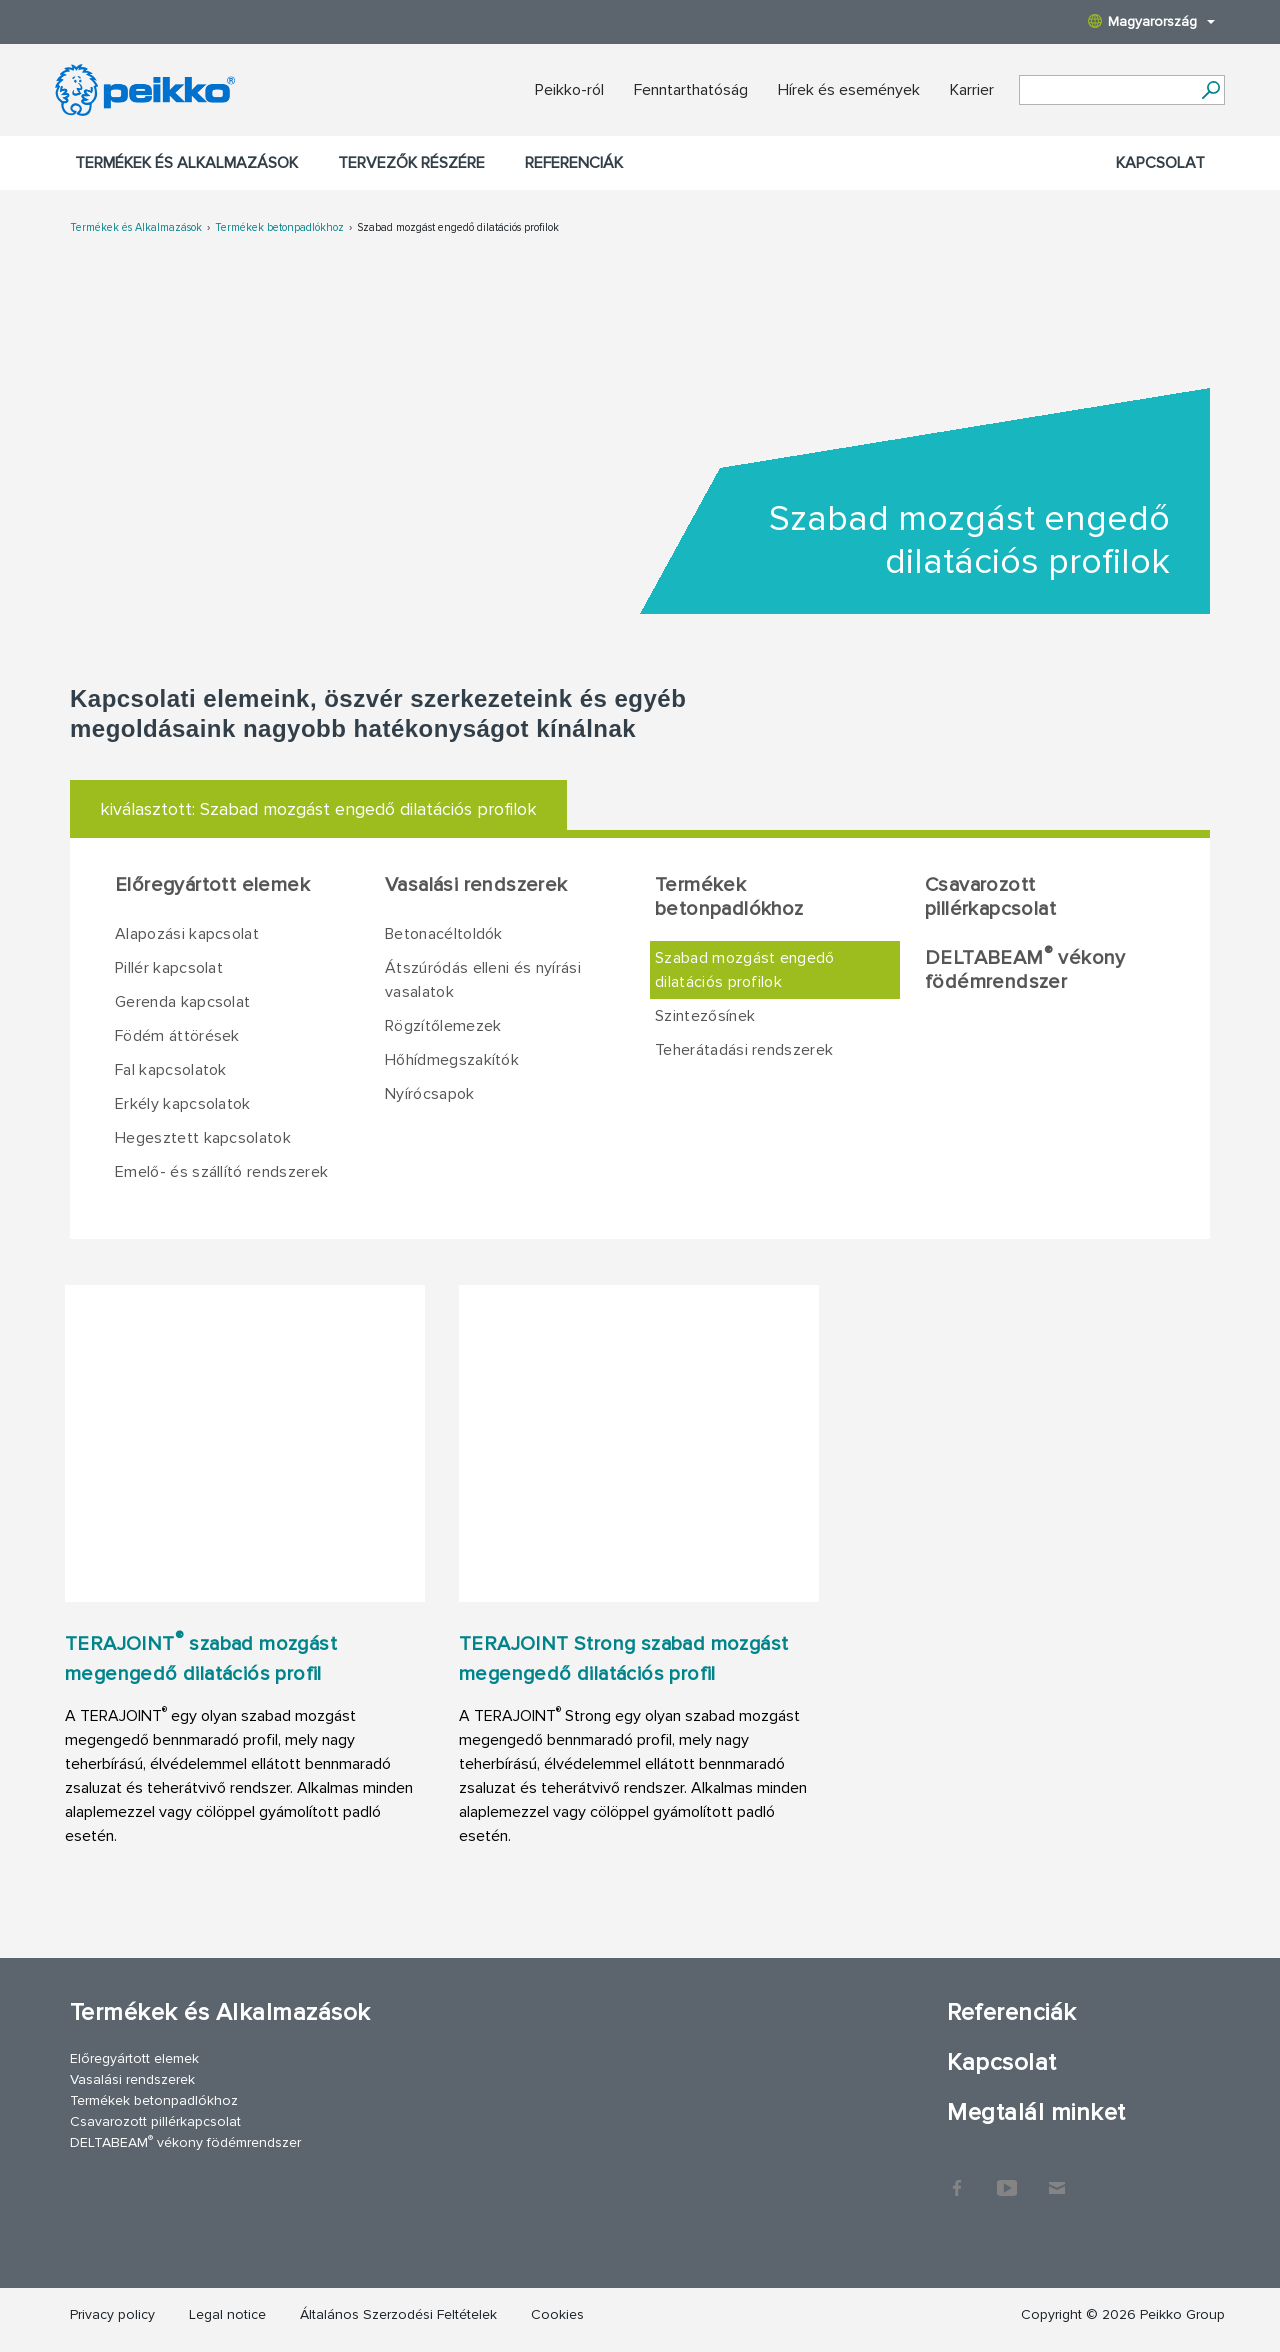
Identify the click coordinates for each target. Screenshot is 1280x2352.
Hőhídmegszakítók (452, 1060)
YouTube (1007, 2178)
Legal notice (227, 2314)
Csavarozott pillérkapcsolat (990, 897)
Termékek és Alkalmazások (186, 163)
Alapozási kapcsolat (187, 934)
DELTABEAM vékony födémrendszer (1025, 969)
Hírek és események (849, 90)
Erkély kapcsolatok (183, 1104)
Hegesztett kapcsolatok (203, 1138)
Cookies (557, 2314)
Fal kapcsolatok (171, 1070)
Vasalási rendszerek (476, 885)
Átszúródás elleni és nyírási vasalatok (483, 980)
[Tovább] (1210, 90)
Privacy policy (112, 2314)
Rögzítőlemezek (443, 1026)
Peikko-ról (569, 90)
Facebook (957, 2178)
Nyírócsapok (430, 1094)
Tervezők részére (411, 163)
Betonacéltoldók (444, 934)
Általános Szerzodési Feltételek (398, 2314)
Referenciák (574, 163)
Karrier (972, 90)
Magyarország (1151, 21)
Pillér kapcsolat (169, 968)
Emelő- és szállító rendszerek (221, 1172)
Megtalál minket (1036, 2112)
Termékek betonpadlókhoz (279, 227)
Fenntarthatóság (691, 90)
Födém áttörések (177, 1036)
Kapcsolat (1160, 163)
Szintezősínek (705, 1016)
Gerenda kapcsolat (182, 1002)
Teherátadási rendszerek (744, 1050)
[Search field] (1107, 91)
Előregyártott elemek (212, 885)
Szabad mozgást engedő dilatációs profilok (458, 227)
